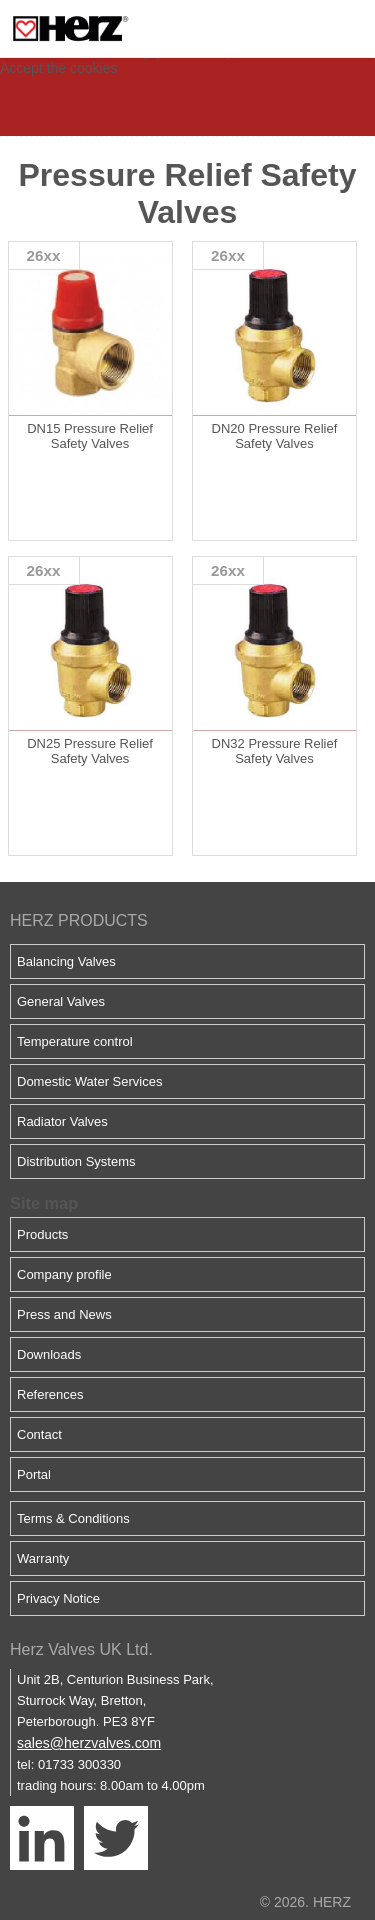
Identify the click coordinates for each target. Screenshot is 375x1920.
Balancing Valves (66, 961)
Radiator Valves (62, 1121)
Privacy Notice (58, 1598)
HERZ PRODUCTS (79, 920)
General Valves (61, 1001)
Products (42, 1234)
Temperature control (75, 1041)
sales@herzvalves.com (89, 1743)
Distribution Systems (76, 1161)
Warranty (43, 1558)
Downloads (49, 1354)
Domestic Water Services (89, 1081)
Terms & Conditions (73, 1518)
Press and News (64, 1314)
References (50, 1394)
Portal (34, 1474)
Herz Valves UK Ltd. (81, 1649)
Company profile (64, 1274)
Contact (39, 1434)
